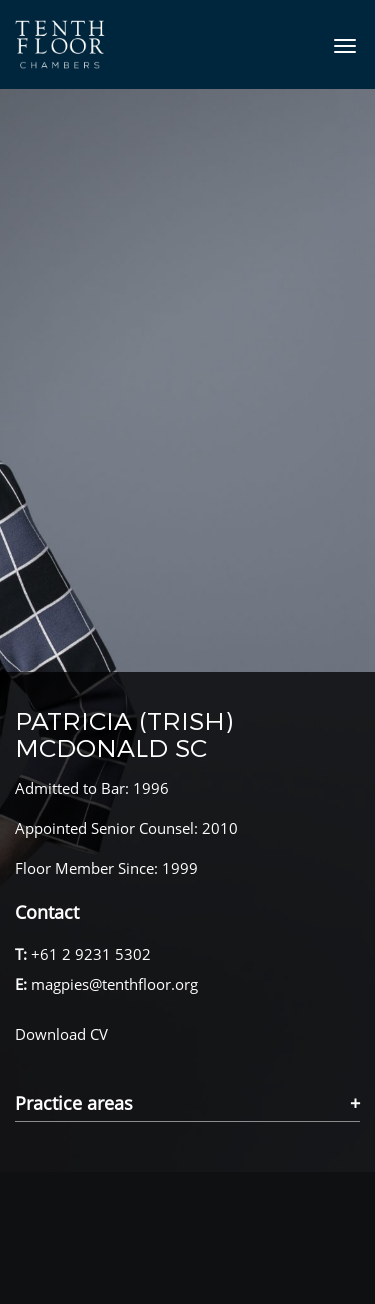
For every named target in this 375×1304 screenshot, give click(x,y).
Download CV (61, 1034)
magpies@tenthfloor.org (114, 984)
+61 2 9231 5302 (91, 954)
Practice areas (74, 1104)
